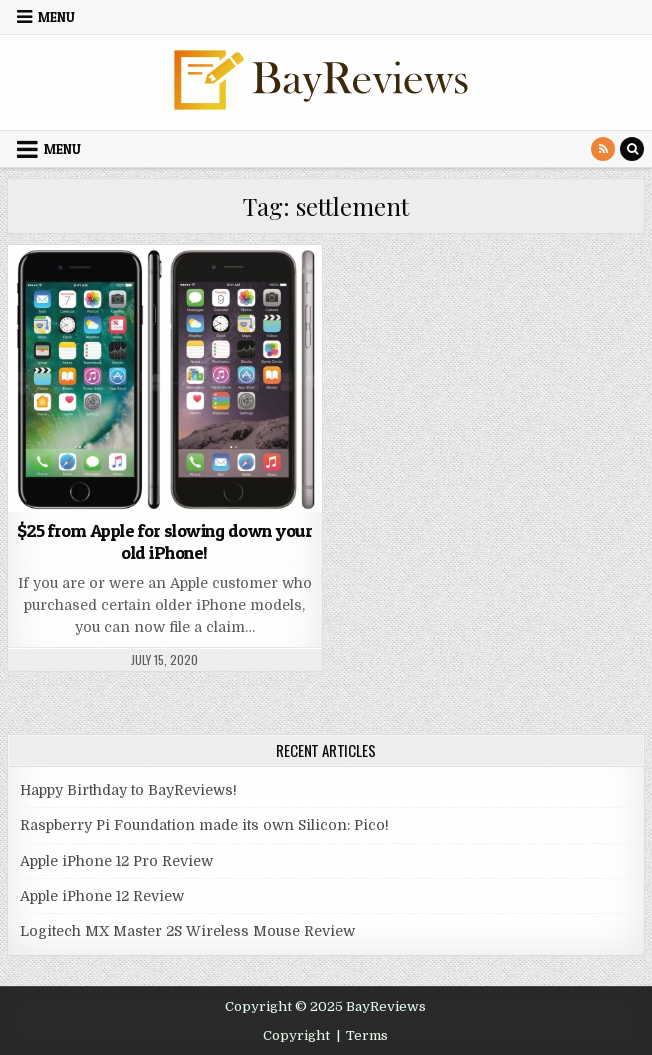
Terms (367, 1035)
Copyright (296, 1035)
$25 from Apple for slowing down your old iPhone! (164, 541)
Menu (56, 17)
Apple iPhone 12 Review (102, 896)
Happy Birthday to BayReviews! (128, 790)
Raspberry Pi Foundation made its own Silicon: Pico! (204, 825)
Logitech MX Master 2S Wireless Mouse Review (187, 931)
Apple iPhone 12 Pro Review (116, 861)
